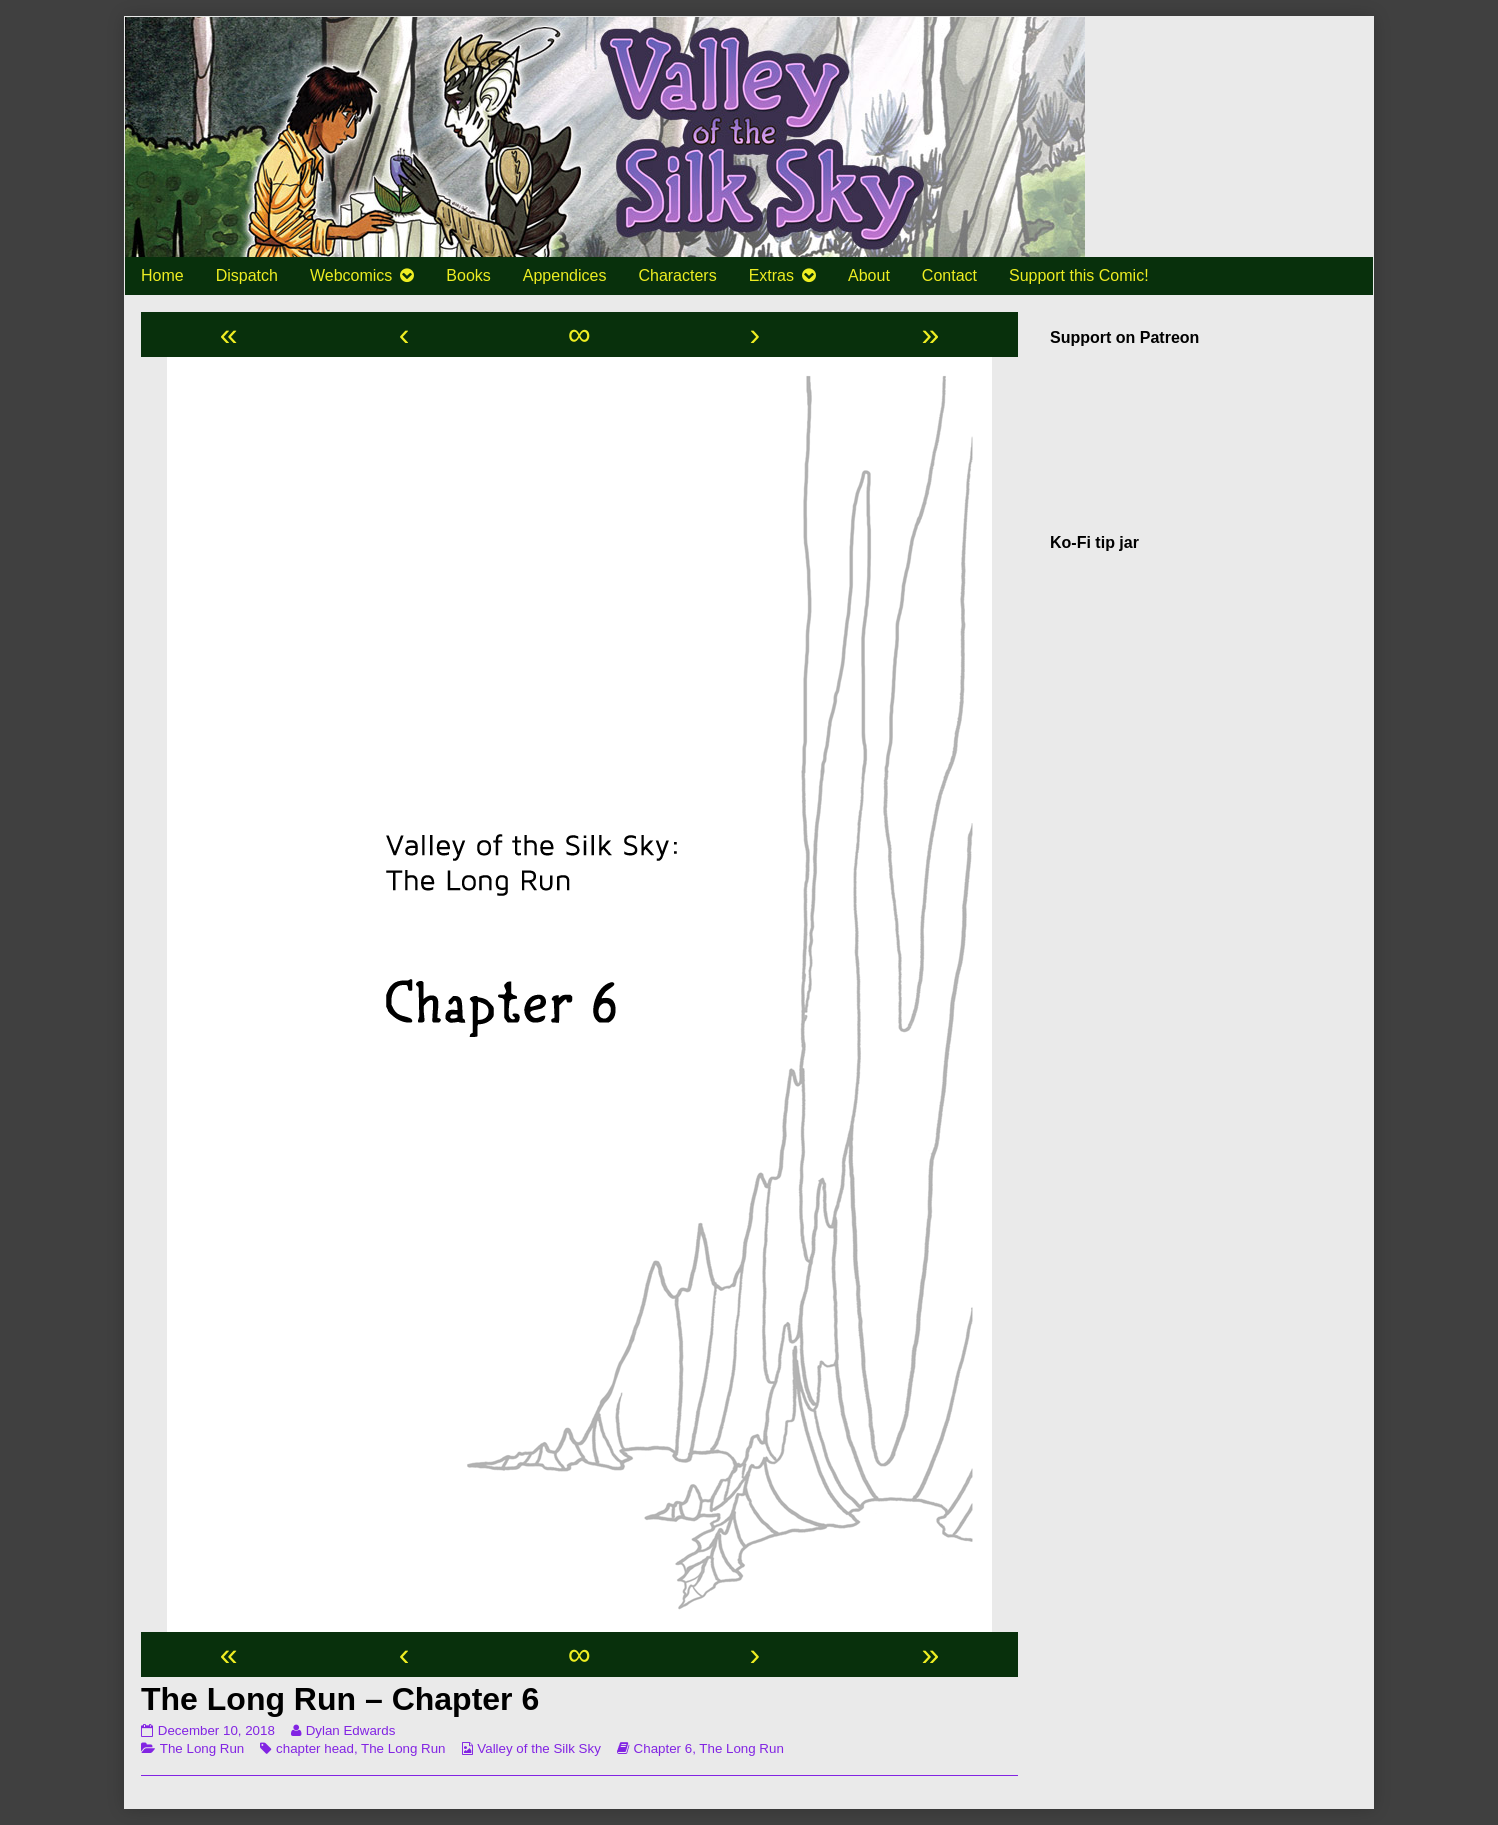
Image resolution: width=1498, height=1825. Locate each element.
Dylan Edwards (350, 1730)
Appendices (565, 275)
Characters (677, 275)
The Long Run (202, 1748)
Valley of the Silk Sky (538, 1748)
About (869, 275)
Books (468, 275)
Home (162, 275)
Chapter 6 (663, 1748)
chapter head (315, 1748)
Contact (949, 275)
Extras (771, 275)
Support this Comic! (1079, 275)
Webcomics (351, 275)
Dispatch (247, 275)
